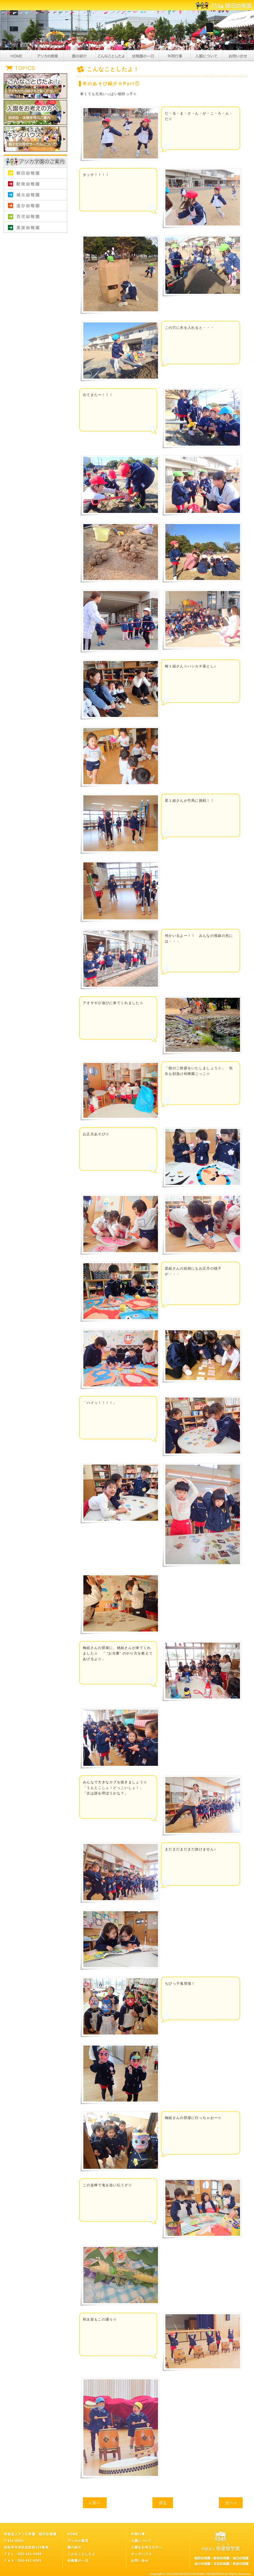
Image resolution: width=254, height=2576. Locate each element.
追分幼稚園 (35, 205)
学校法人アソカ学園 (35, 238)
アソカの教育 (48, 55)
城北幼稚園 (35, 194)
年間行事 (174, 55)
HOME (16, 55)
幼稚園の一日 (143, 55)
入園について (206, 55)
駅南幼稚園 (35, 184)
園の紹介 (79, 55)
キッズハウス (141, 2554)
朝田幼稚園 (35, 173)
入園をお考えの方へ (146, 2547)
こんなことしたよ (111, 55)
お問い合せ (238, 55)
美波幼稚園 (35, 227)
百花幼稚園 (35, 216)
